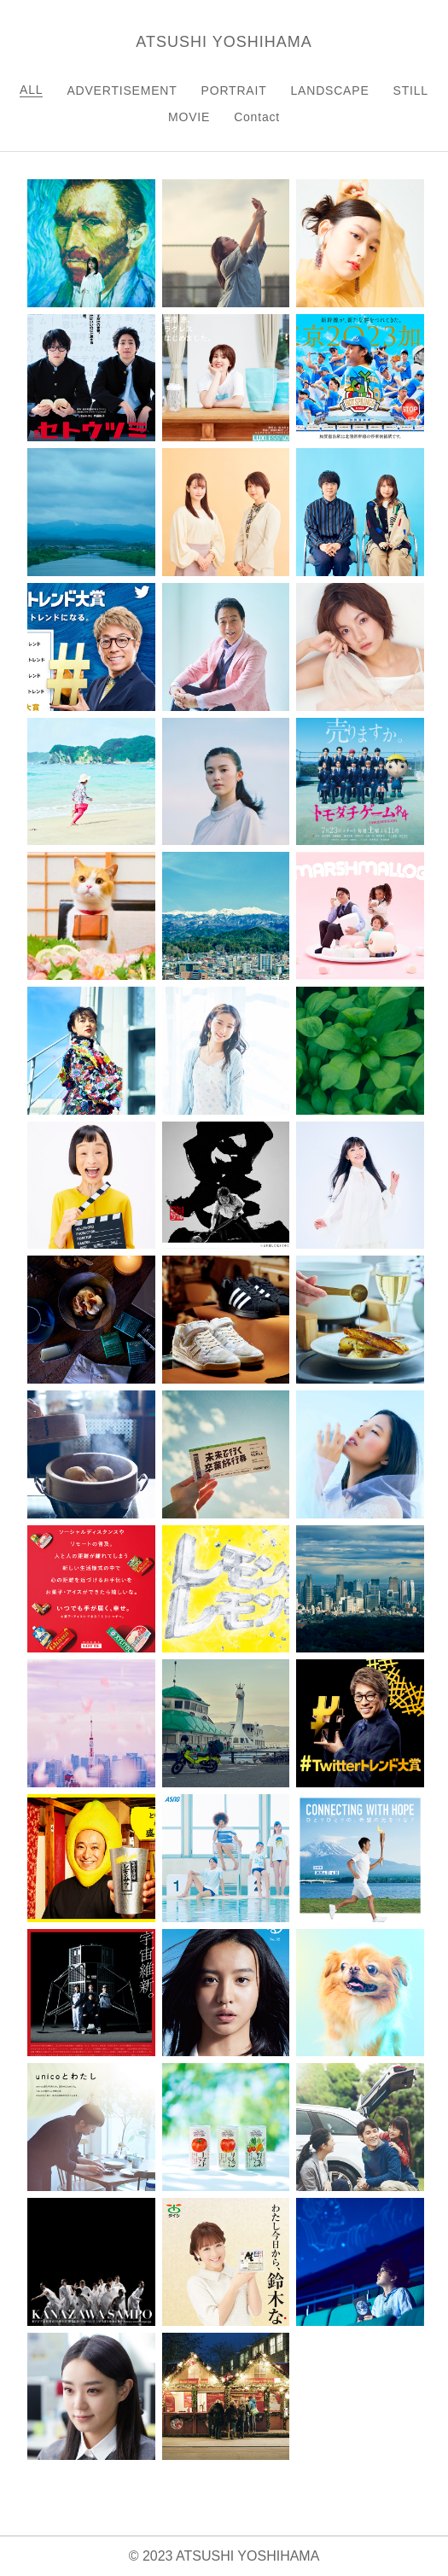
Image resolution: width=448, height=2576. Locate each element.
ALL (31, 89)
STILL (410, 90)
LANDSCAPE (330, 90)
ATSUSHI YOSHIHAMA (223, 41)
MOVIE (189, 117)
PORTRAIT (234, 90)
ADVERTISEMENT (122, 90)
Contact (257, 117)
